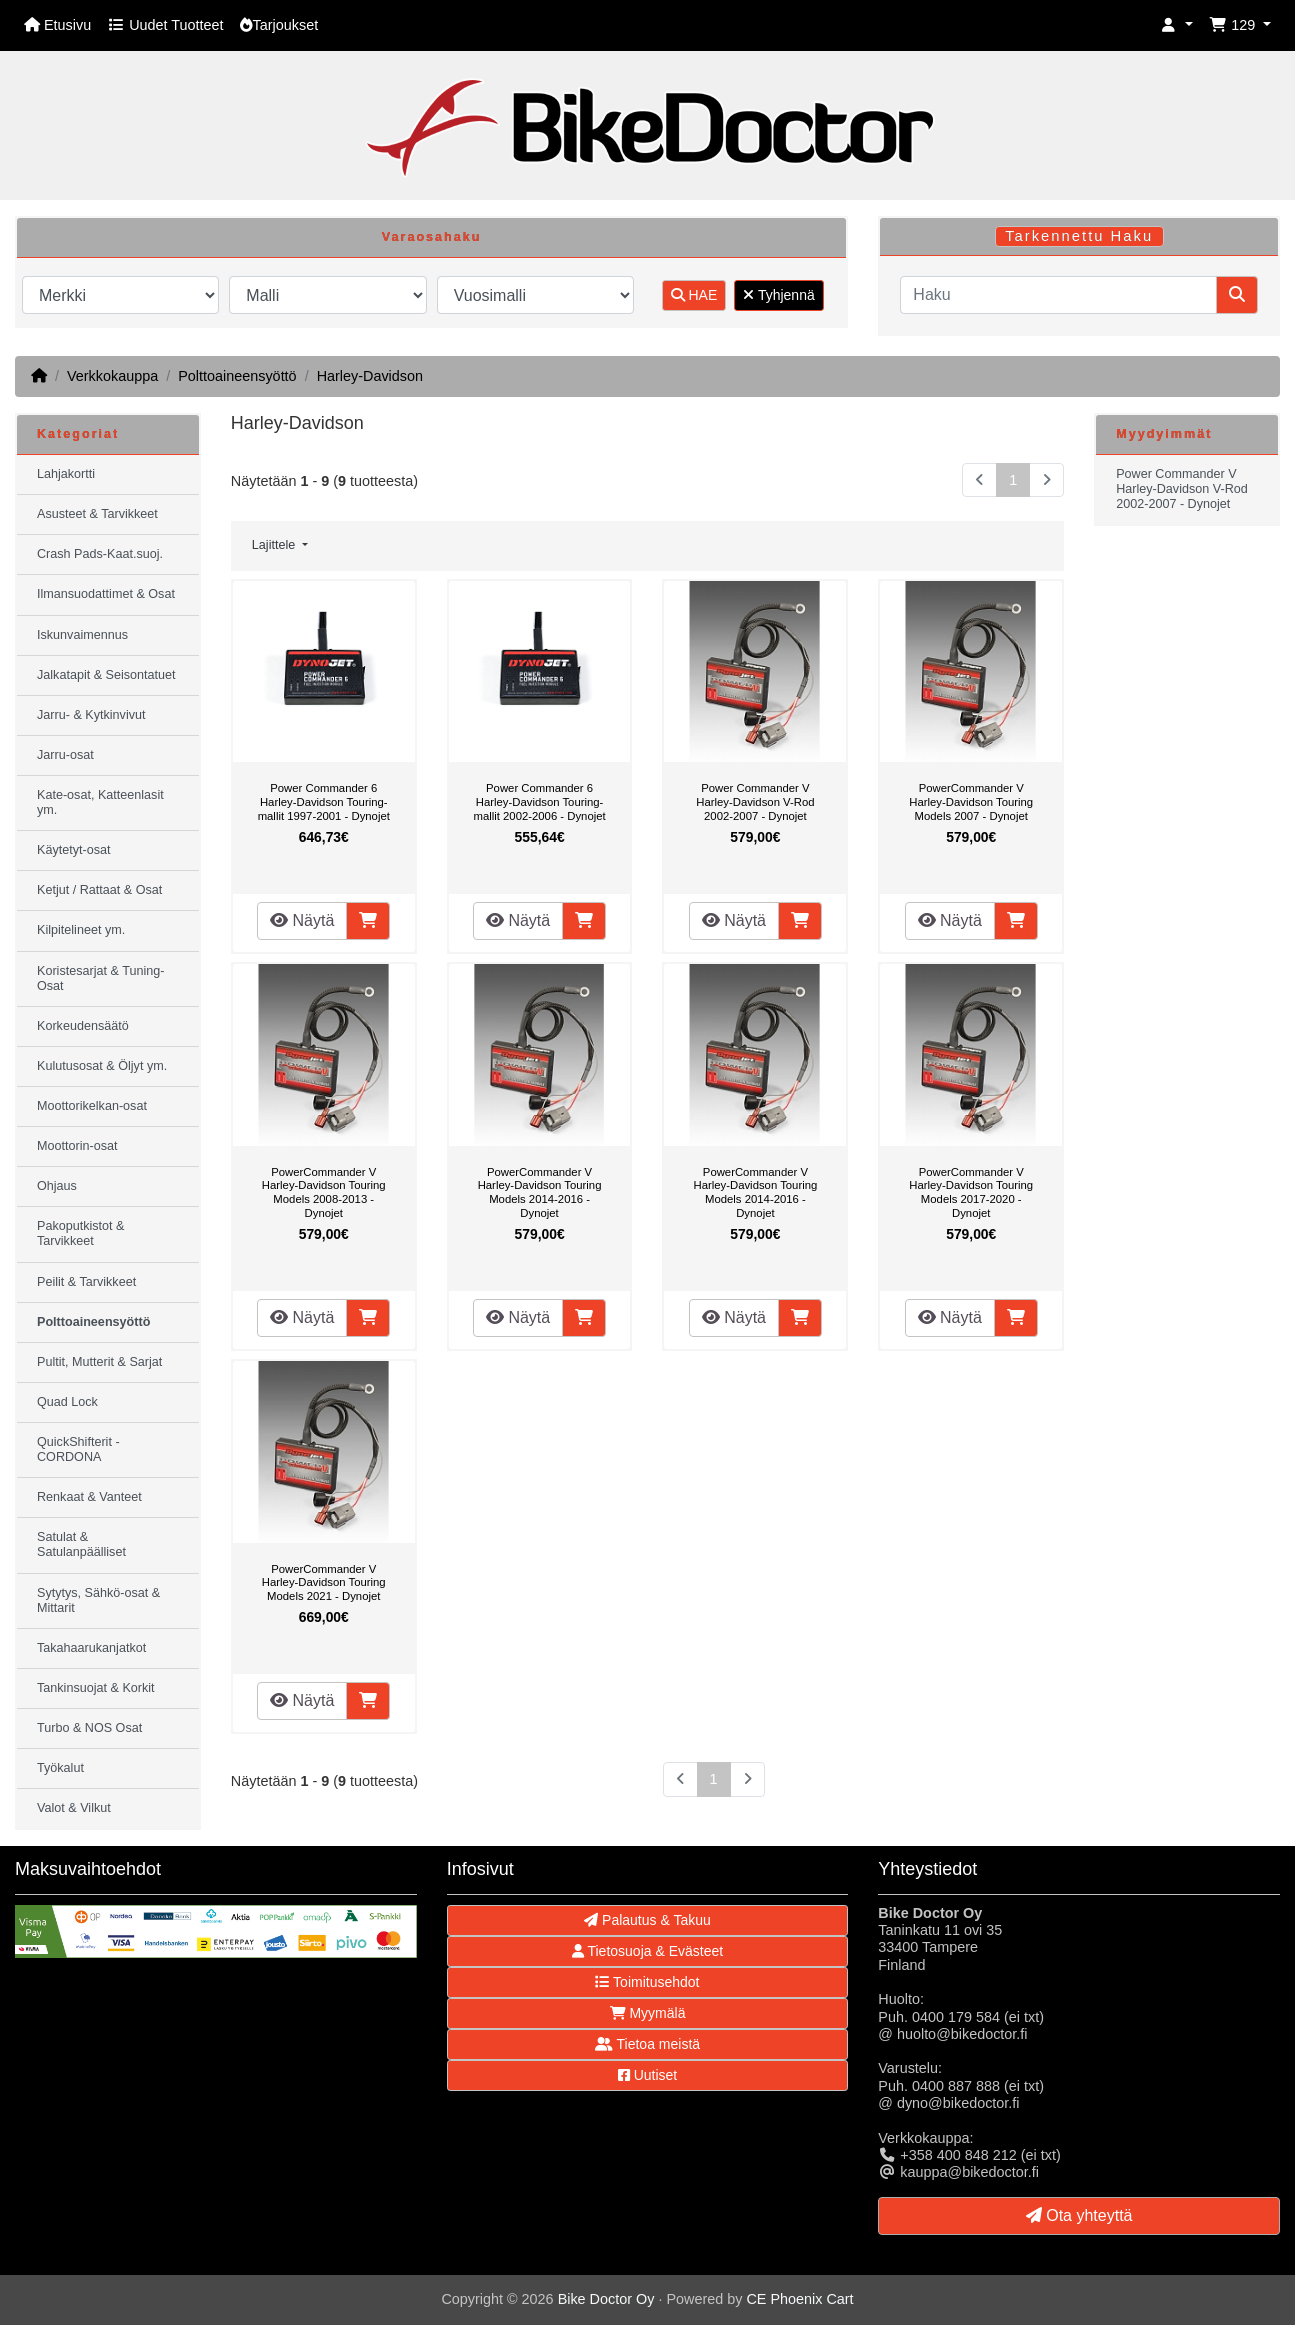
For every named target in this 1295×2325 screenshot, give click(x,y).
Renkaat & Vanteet (89, 1497)
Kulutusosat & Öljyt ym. (102, 1066)
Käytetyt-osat (74, 850)
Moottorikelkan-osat (92, 1106)
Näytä (302, 920)
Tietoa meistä (647, 2044)
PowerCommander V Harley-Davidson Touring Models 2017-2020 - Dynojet (971, 1192)
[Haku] (1058, 295)
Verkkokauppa (112, 376)
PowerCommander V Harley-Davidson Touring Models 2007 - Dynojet (971, 801)
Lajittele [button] (275, 545)
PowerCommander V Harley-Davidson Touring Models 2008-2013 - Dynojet (324, 1192)
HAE (694, 295)
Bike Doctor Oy (606, 2299)
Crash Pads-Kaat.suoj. (100, 554)
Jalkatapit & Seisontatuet (106, 675)
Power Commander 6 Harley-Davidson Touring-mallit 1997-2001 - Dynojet (324, 801)
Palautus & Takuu (647, 1920)
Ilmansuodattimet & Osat (106, 594)
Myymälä (648, 2013)
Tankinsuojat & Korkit (96, 1688)
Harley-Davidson (370, 376)
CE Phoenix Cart (799, 2299)
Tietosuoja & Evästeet (647, 1951)
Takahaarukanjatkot (91, 1648)
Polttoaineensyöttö (237, 376)
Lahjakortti (66, 474)
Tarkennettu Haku (1079, 236)
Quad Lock (67, 1402)
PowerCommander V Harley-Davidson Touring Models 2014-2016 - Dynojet (540, 1192)
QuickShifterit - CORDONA (78, 1449)
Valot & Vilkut (74, 1808)
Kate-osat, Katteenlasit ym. (100, 802)
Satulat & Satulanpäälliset (81, 1544)
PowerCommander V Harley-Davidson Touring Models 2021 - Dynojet (324, 1582)
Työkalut (60, 1768)
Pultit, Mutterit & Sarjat (99, 1362)
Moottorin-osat (77, 1146)
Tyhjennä (778, 295)
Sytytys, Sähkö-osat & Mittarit (98, 1600)
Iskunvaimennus (82, 635)
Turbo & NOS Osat (89, 1728)
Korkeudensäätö (83, 1026)
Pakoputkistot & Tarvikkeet (81, 1233)
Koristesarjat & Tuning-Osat (100, 978)
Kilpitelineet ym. (81, 930)
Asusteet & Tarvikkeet (97, 514)
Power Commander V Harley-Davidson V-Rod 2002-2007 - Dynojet (755, 801)
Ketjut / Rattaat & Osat (99, 890)
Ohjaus (57, 1186)
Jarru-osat (65, 755)
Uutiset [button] (647, 2075)
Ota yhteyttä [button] (1079, 2215)
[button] (1177, 25)
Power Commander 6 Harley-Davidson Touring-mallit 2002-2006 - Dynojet (539, 801)
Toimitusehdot (647, 1982)
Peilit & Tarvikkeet (86, 1282)
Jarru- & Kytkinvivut (91, 715)
